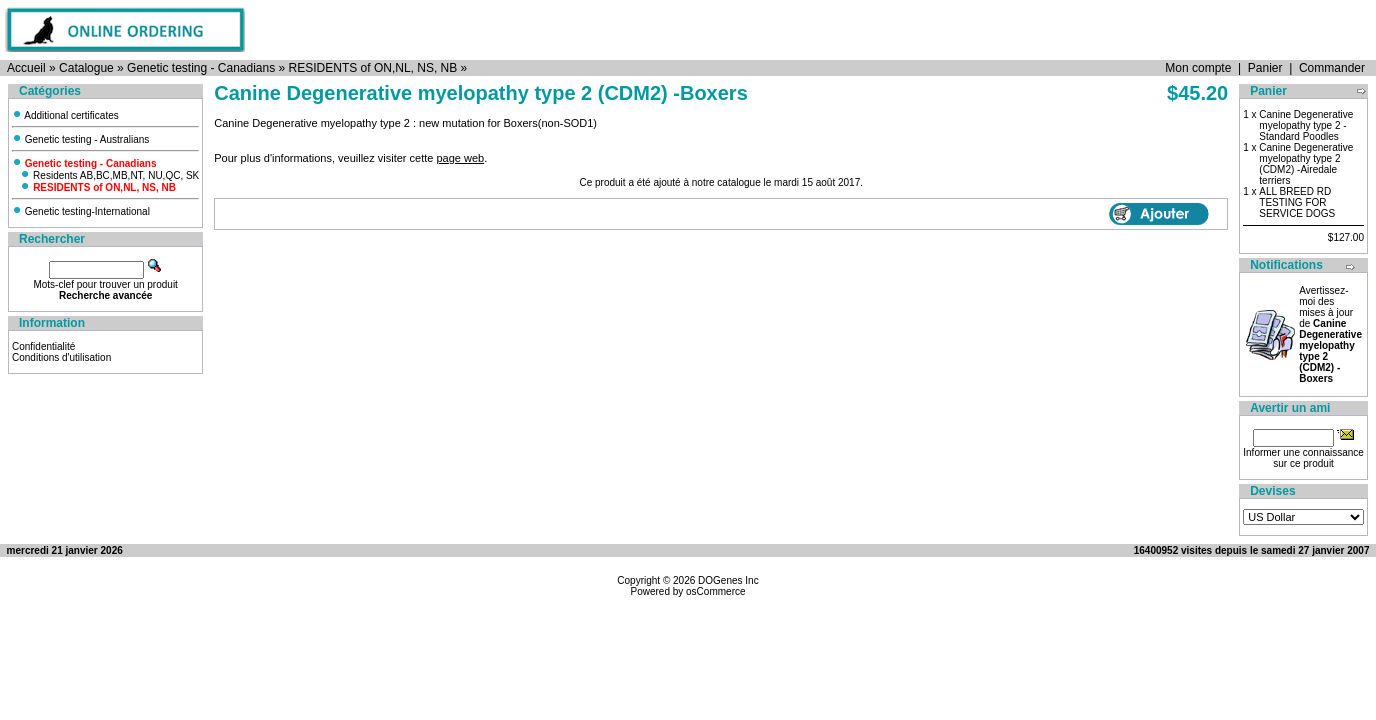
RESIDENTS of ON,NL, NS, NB (373, 68)
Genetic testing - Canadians (201, 68)
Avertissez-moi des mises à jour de (1330, 334)
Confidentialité (43, 346)
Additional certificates (65, 115)
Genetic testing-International (81, 211)
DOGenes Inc (728, 580)
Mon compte (1198, 68)
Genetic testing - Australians (80, 139)
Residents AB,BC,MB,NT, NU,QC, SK (109, 175)
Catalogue (86, 68)
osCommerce (715, 591)
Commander (1332, 68)
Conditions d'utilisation (61, 357)
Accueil (26, 68)
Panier (1265, 68)
